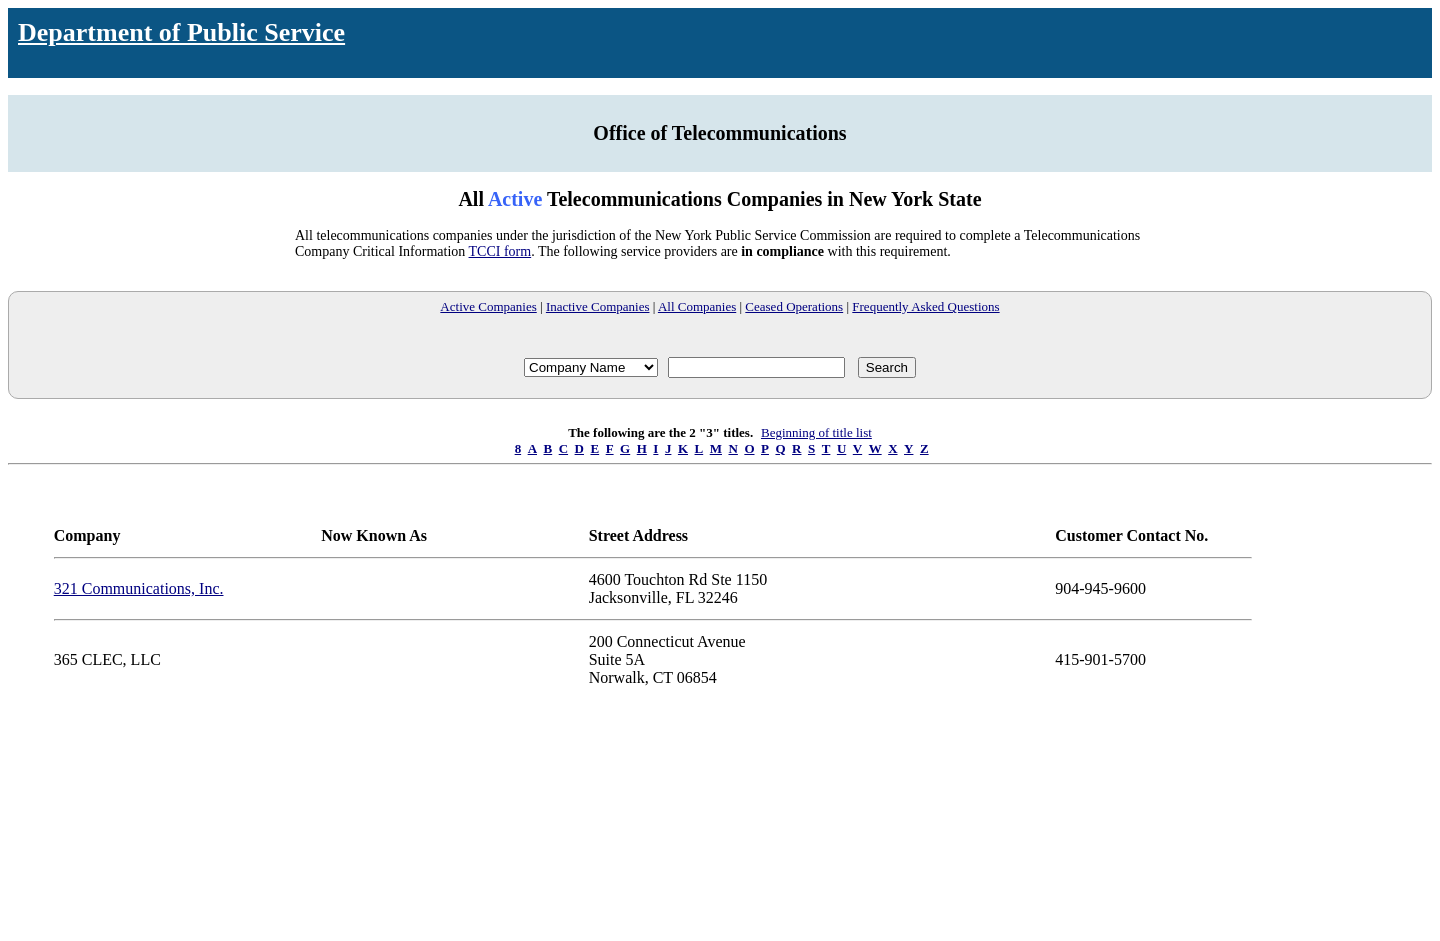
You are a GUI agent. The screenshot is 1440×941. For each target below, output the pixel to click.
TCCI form (500, 251)
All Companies (697, 306)
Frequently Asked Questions (925, 306)
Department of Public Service (181, 32)
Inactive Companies (598, 306)
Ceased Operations (794, 306)
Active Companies (488, 306)
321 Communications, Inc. (139, 588)
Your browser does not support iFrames (720, 833)
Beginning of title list (816, 432)
